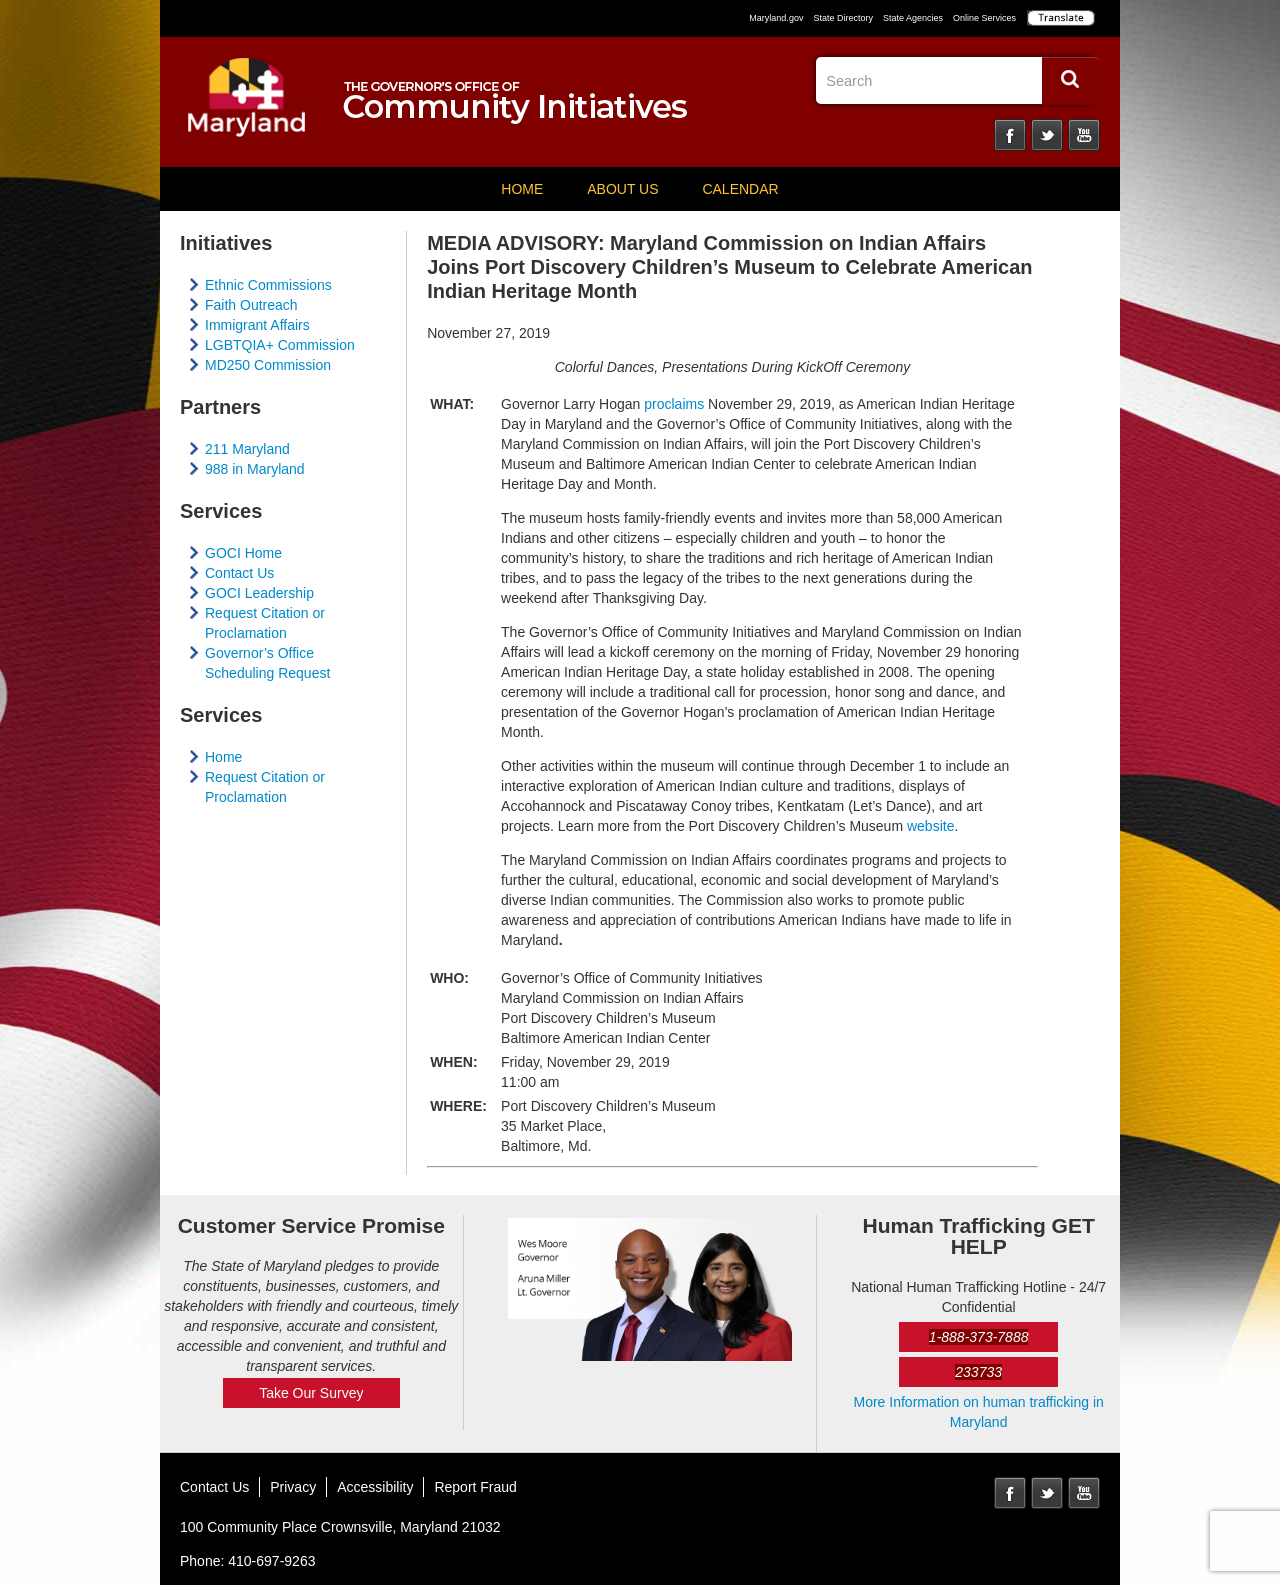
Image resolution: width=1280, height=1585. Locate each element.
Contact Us (239, 573)
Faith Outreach (251, 305)
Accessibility (375, 1487)
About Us (622, 189)
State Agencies (913, 18)
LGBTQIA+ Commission (280, 345)
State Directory (843, 18)
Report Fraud (475, 1487)
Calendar (740, 189)
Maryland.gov (776, 18)
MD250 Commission (268, 365)
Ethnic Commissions (268, 285)
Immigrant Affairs (257, 325)
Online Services (984, 18)
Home (522, 189)
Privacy (293, 1487)
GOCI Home (243, 553)
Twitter (1047, 135)
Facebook (1010, 135)
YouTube (1084, 135)
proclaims (674, 404)
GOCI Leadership (259, 593)
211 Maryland (247, 449)
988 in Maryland (255, 469)
